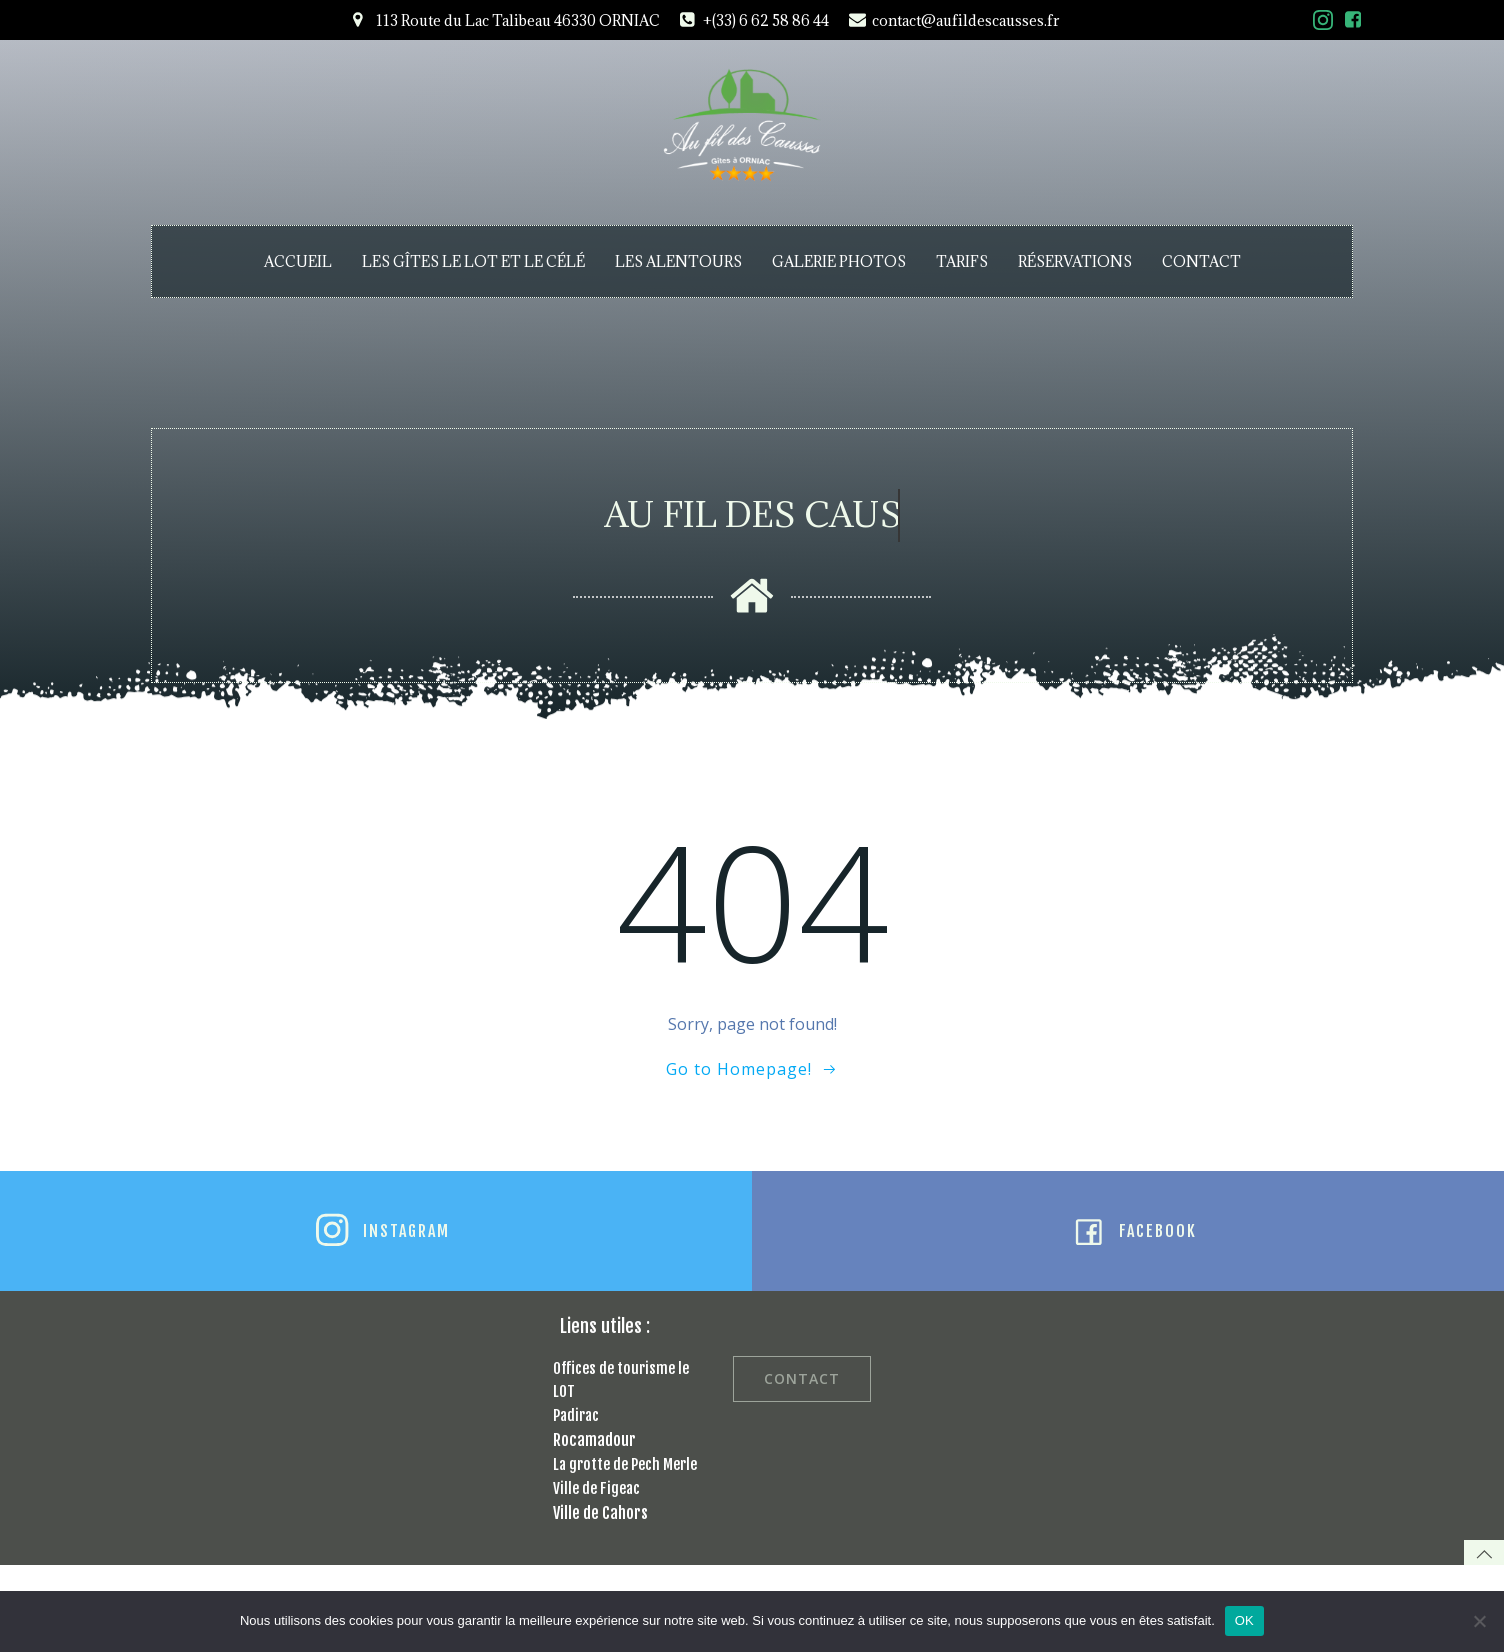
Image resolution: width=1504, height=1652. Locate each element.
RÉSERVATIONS (1075, 261)
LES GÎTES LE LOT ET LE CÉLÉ (473, 261)
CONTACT (1201, 261)
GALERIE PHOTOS (839, 261)
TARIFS (962, 261)
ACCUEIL (298, 261)
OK (1244, 1620)
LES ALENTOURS (678, 261)
